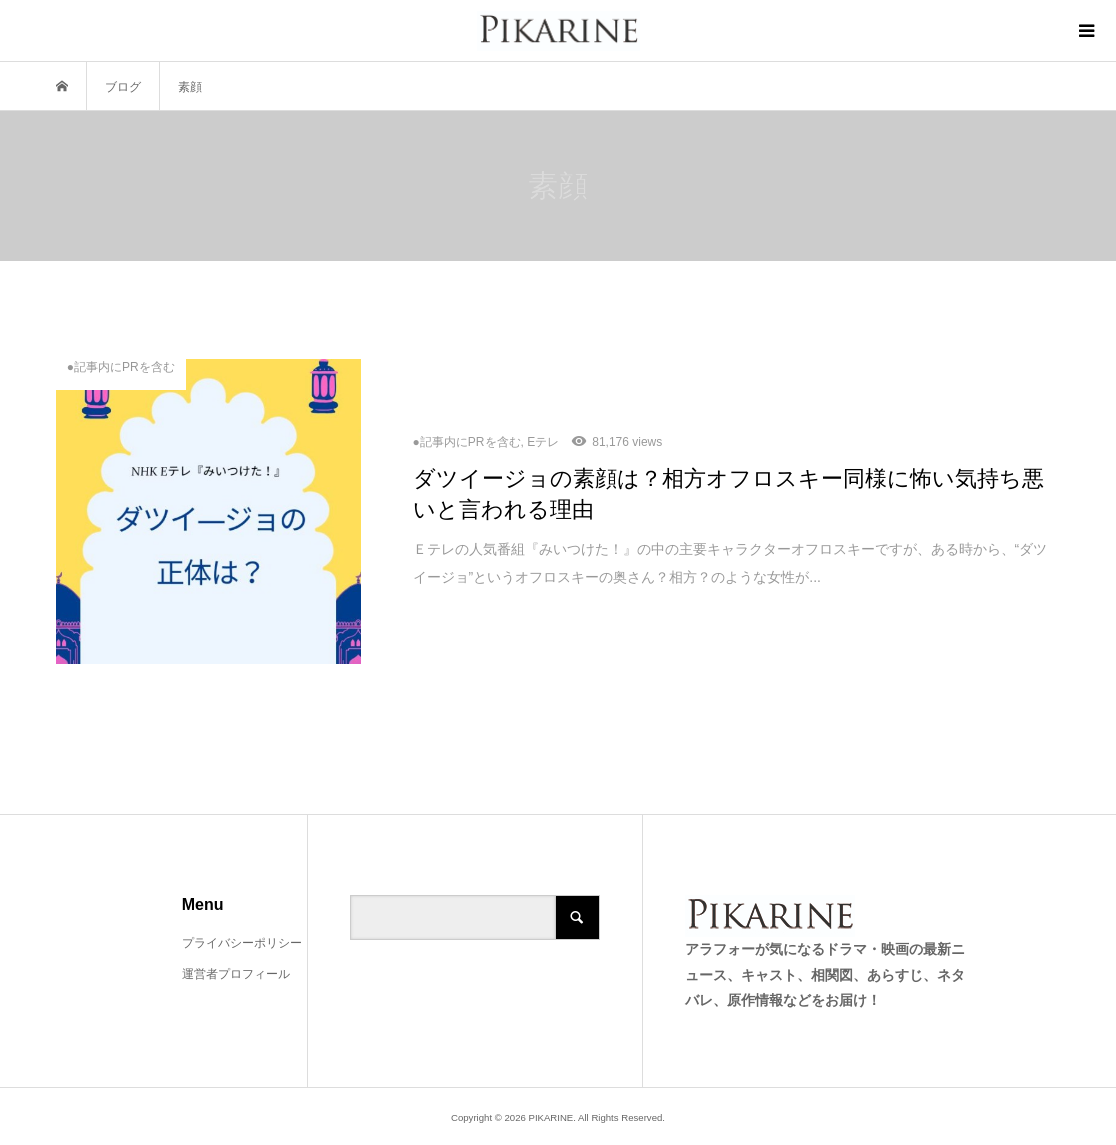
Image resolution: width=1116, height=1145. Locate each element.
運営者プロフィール (236, 974)
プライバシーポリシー (242, 943)
